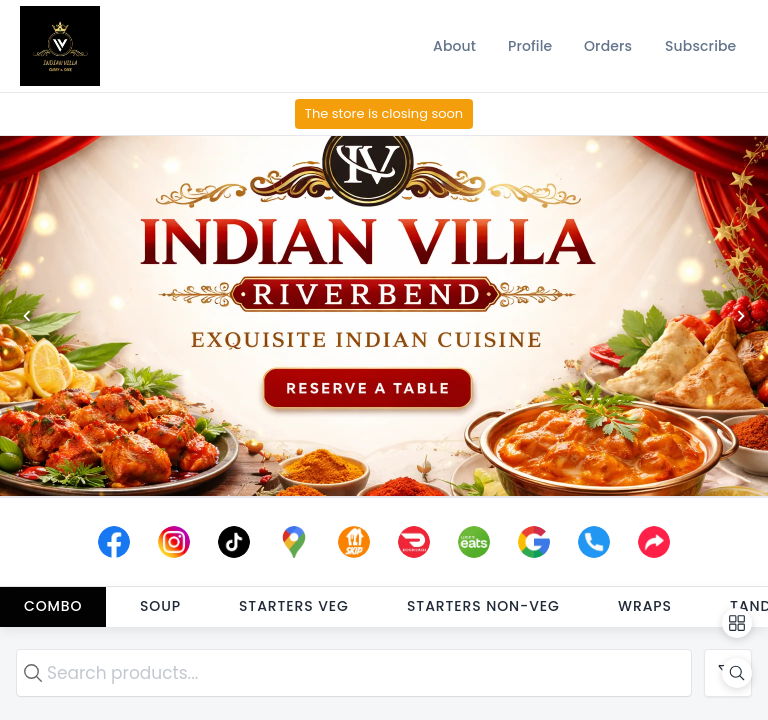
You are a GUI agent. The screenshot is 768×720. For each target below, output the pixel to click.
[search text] (354, 673)
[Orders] (608, 46)
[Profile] (530, 46)
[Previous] (27, 316)
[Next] (741, 316)
